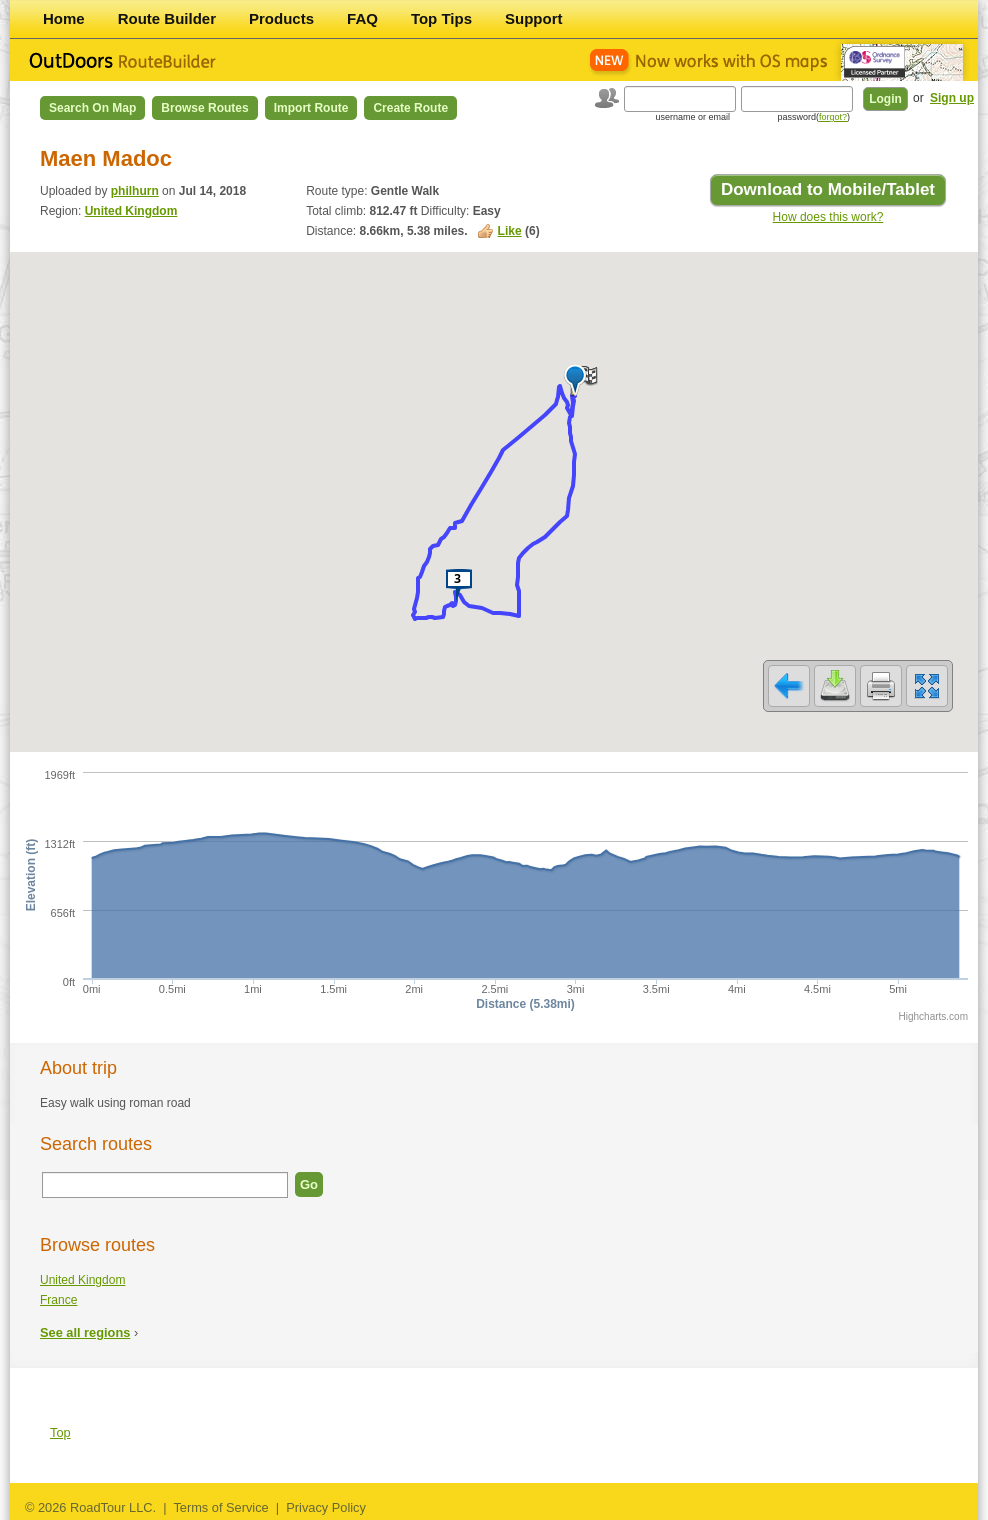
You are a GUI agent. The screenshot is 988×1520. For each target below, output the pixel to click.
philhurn (135, 191)
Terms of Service (220, 1507)
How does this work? (828, 217)
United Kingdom (131, 211)
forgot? (833, 117)
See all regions (85, 1332)
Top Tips (441, 18)
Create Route (410, 108)
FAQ (362, 18)
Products (281, 18)
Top (60, 1432)
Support (534, 18)
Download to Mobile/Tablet (828, 189)
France (58, 1300)
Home (64, 18)
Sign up (952, 98)
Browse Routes (204, 108)
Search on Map (92, 108)
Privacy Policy (326, 1507)
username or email (692, 117)
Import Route (311, 108)
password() (813, 117)
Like (510, 231)
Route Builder (167, 18)
